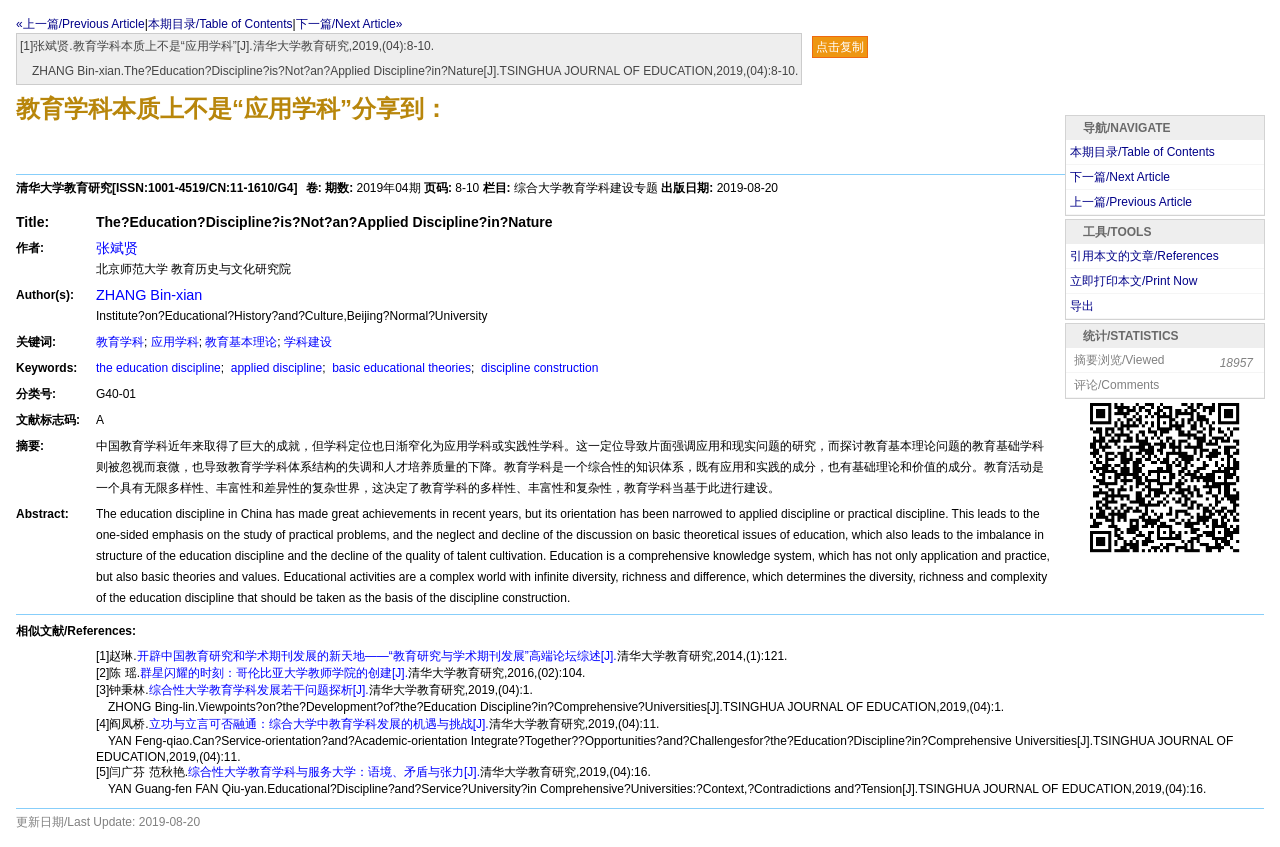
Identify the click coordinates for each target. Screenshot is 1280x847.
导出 (1082, 306)
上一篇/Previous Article (1131, 202)
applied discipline (274, 368)
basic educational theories (400, 368)
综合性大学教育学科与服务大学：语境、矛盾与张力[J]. (334, 772)
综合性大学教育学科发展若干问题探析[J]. (259, 690)
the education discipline (158, 368)
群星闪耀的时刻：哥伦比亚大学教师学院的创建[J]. (274, 673)
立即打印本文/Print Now (1133, 281)
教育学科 (120, 342)
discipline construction (538, 368)
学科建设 (308, 342)
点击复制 (840, 47)
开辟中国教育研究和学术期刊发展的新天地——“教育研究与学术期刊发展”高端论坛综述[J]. (377, 656)
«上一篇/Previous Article (80, 24)
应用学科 (175, 342)
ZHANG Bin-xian (149, 295)
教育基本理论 (241, 342)
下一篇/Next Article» (349, 24)
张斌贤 (117, 248)
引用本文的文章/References (1144, 256)
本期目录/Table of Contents (220, 24)
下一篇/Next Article (1120, 177)
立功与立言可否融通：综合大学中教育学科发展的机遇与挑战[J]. (319, 724)
